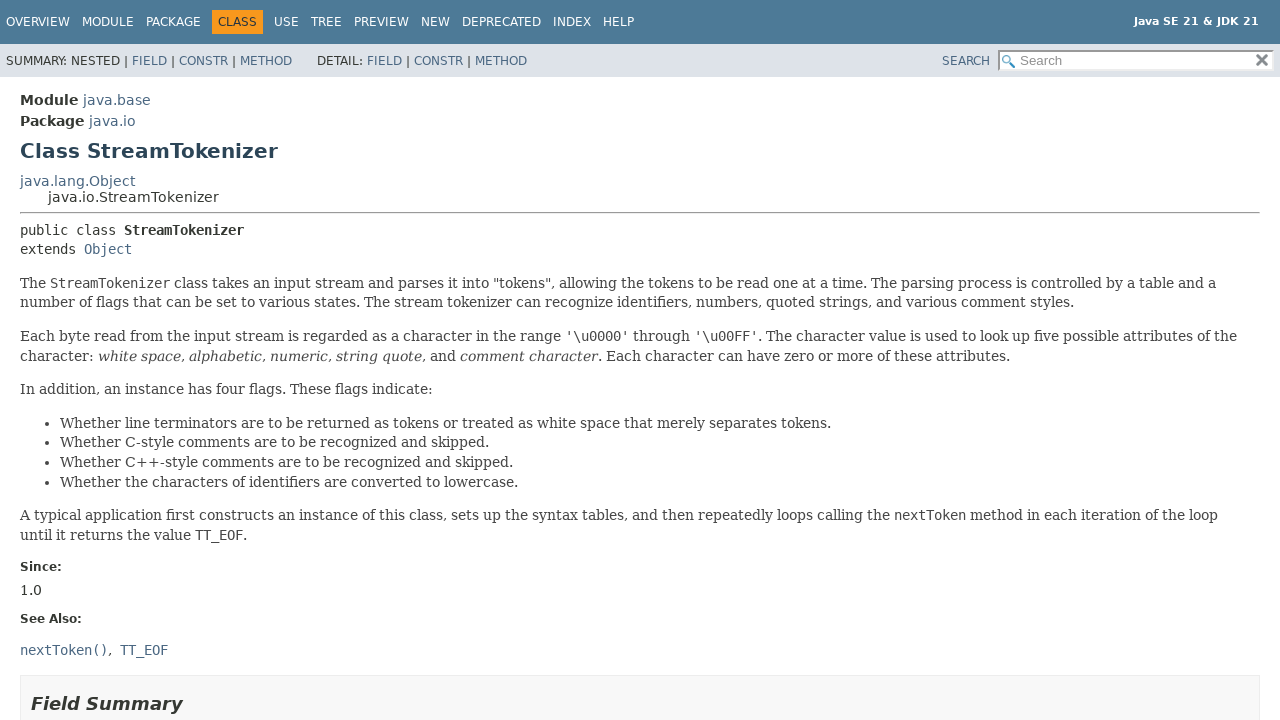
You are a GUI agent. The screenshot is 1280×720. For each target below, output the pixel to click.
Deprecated (501, 22)
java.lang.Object (77, 181)
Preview (381, 22)
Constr (203, 61)
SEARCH (966, 61)
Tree (326, 22)
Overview (38, 22)
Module (108, 22)
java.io (112, 121)
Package (173, 22)
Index (572, 22)
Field (149, 61)
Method (266, 61)
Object (108, 249)
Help (618, 22)
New (435, 22)
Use (286, 22)
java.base (117, 100)
